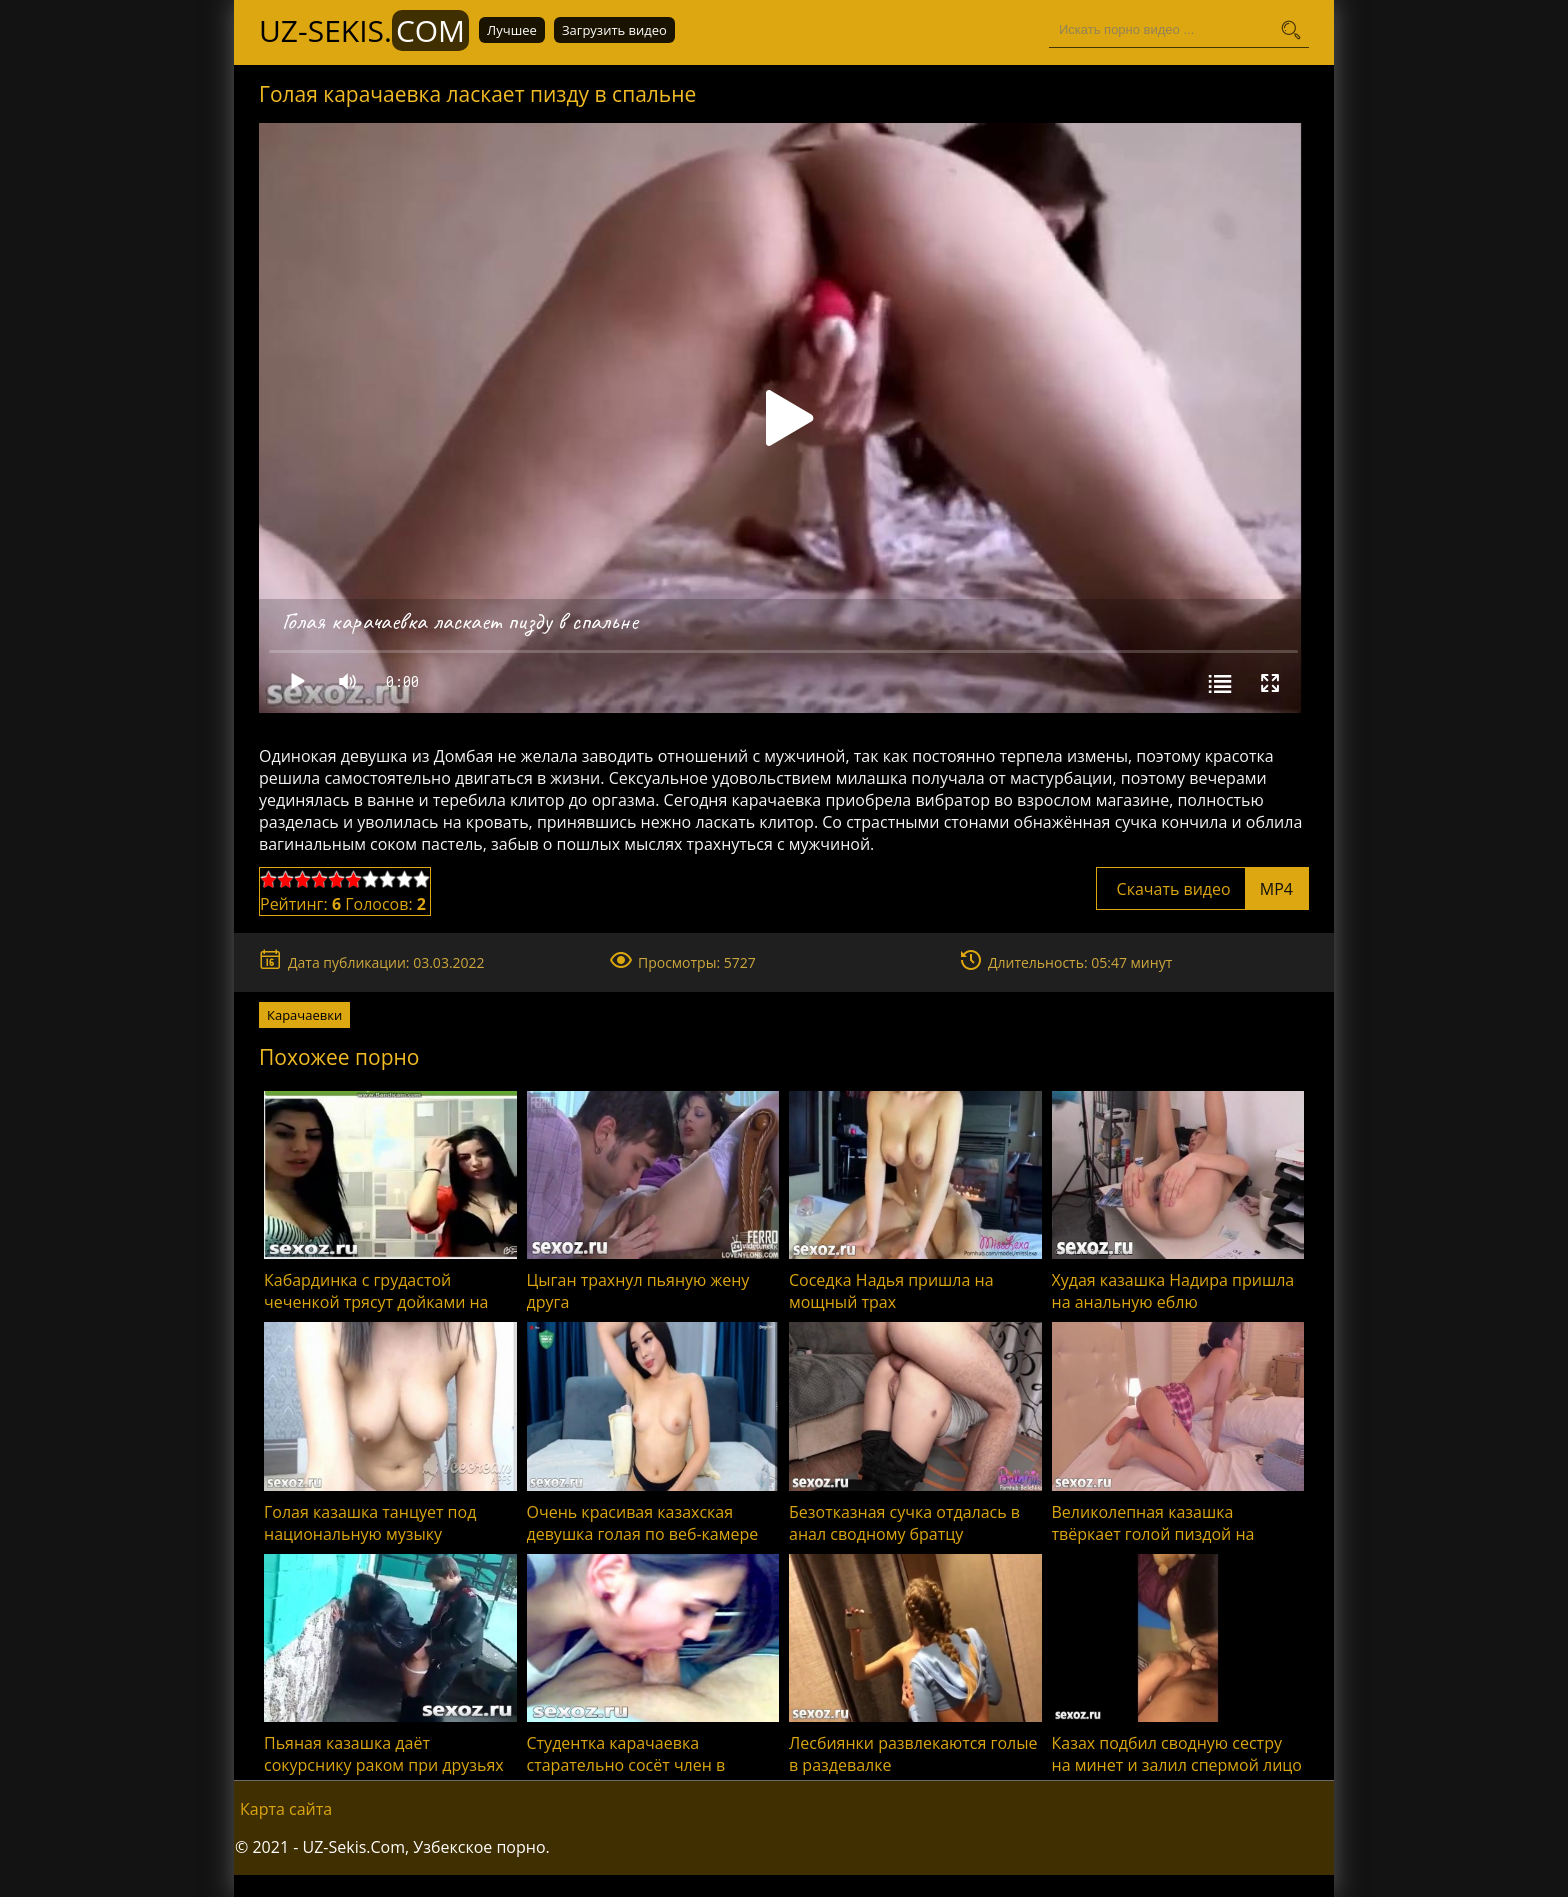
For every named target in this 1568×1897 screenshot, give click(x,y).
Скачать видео (1202, 889)
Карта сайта (286, 1809)
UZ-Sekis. (364, 30)
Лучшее (512, 30)
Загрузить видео (614, 30)
